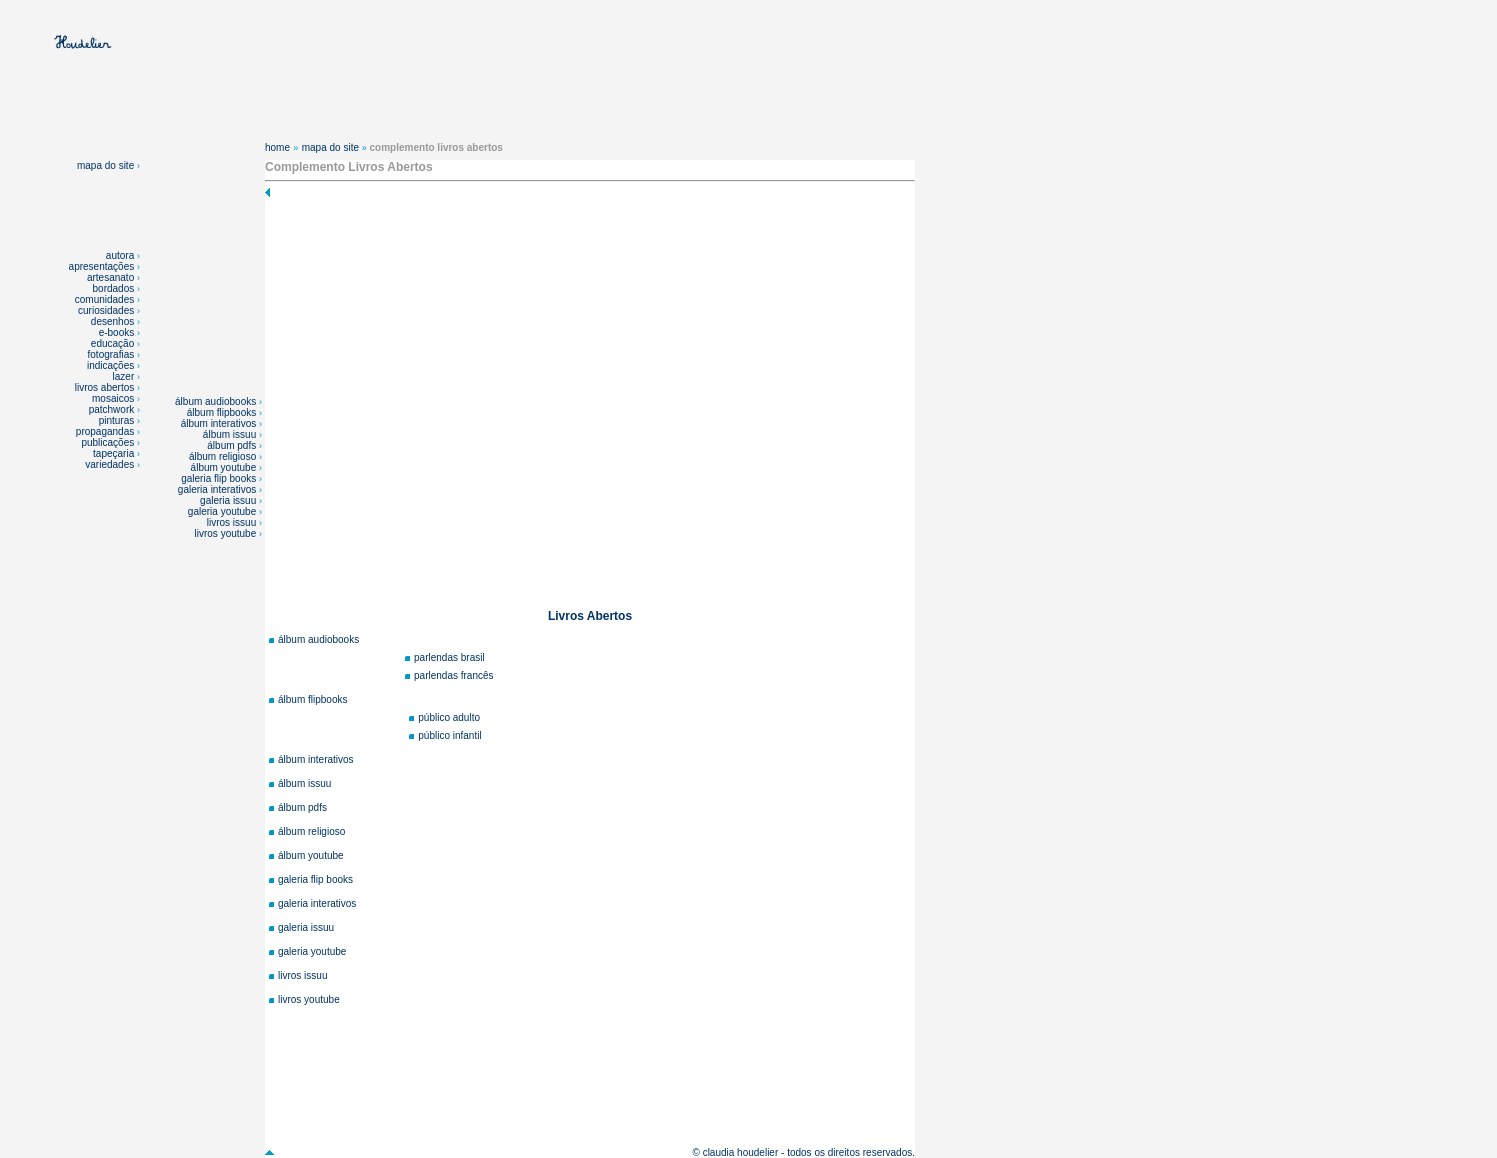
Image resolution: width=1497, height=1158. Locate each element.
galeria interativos (218, 489)
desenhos (112, 321)
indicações (110, 365)
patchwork (113, 409)
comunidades (104, 299)
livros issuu (233, 522)
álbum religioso (224, 456)
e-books (117, 332)
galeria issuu (229, 500)
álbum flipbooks (223, 412)
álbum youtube (225, 467)
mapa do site (108, 165)
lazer (124, 376)
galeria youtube (223, 511)
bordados (114, 288)
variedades (111, 464)
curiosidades (106, 310)
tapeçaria (113, 453)
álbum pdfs (233, 445)
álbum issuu (231, 434)
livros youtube (227, 533)
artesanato (110, 277)
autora (120, 255)
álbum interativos (220, 423)
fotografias (111, 354)
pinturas (118, 420)
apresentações (102, 266)
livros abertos (104, 387)
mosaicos (114, 398)
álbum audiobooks (217, 401)
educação (112, 343)
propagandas (105, 431)
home (277, 147)
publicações (109, 442)
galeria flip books (220, 478)
